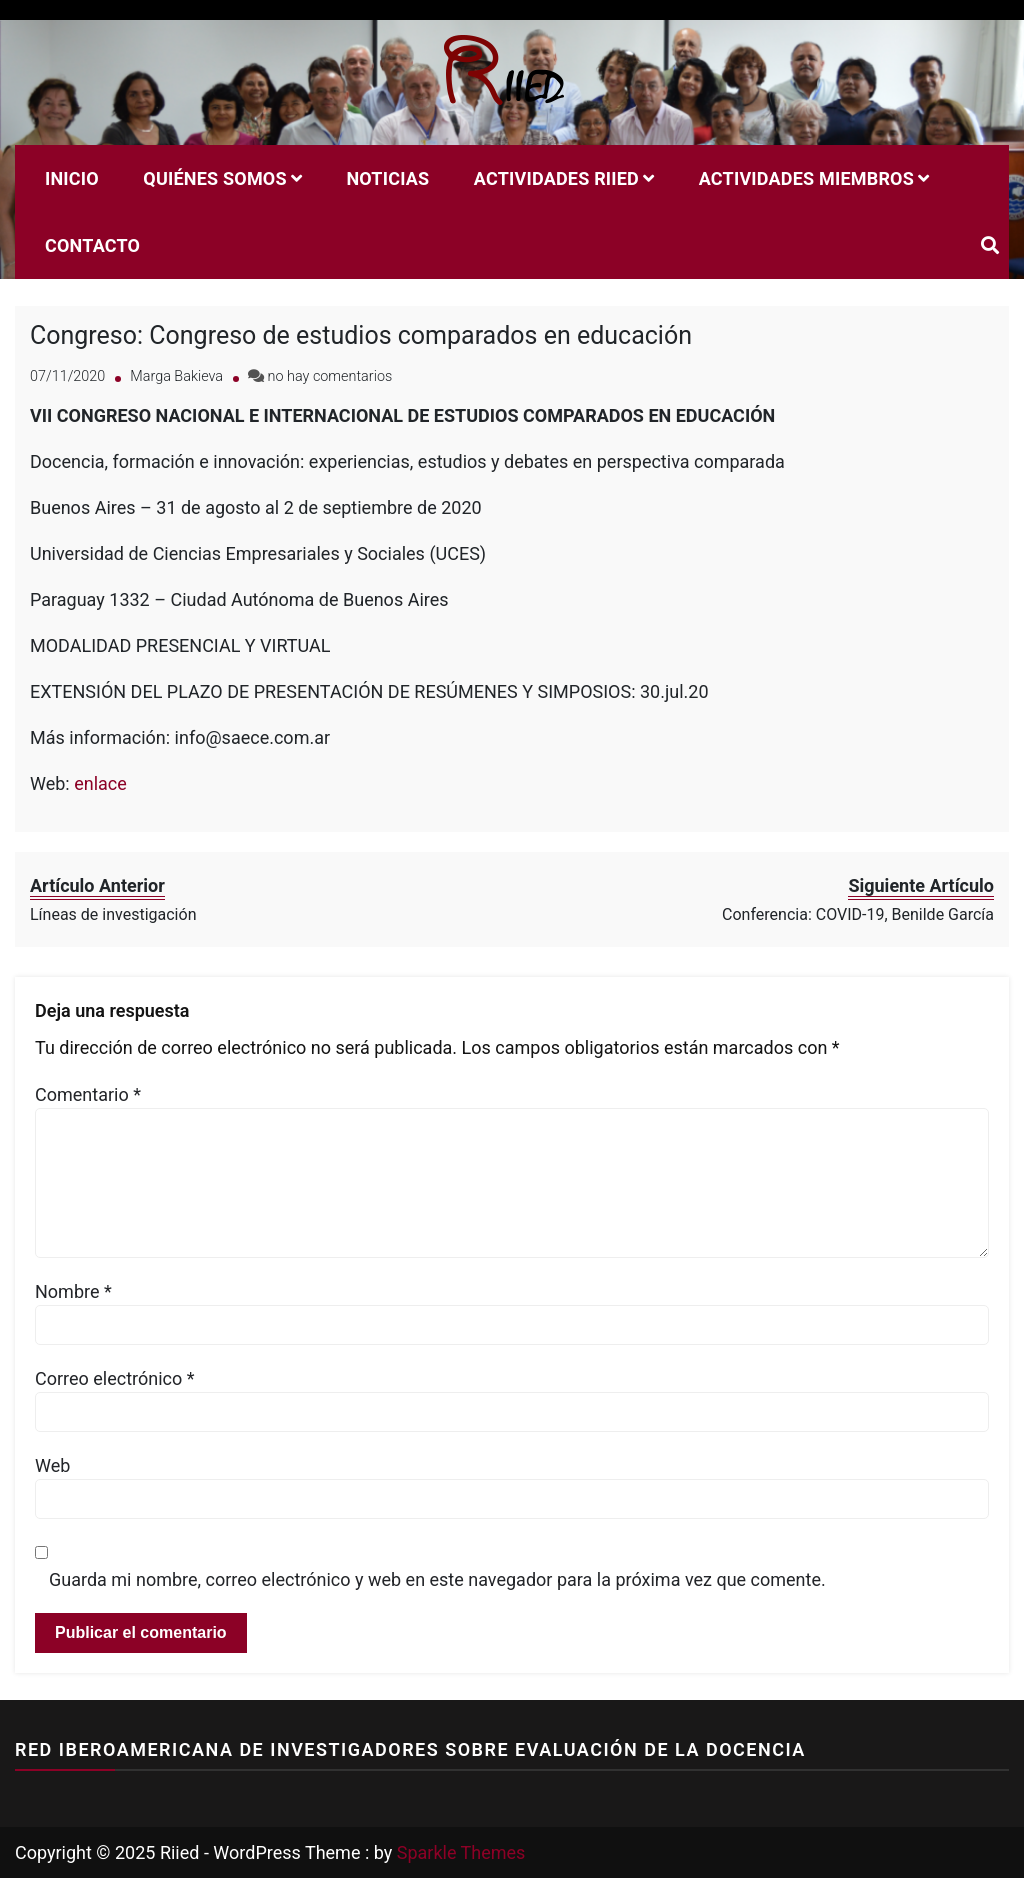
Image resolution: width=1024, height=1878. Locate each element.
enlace (100, 783)
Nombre (73, 1291)
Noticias (387, 178)
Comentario (88, 1094)
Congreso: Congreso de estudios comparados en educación (361, 335)
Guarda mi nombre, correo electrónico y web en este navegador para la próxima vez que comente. (437, 1579)
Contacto (92, 245)
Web (52, 1465)
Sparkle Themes (461, 1852)
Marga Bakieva (176, 376)
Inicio (72, 178)
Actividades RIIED (556, 178)
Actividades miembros (806, 178)
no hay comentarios (330, 376)
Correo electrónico (115, 1378)
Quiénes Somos (214, 178)
